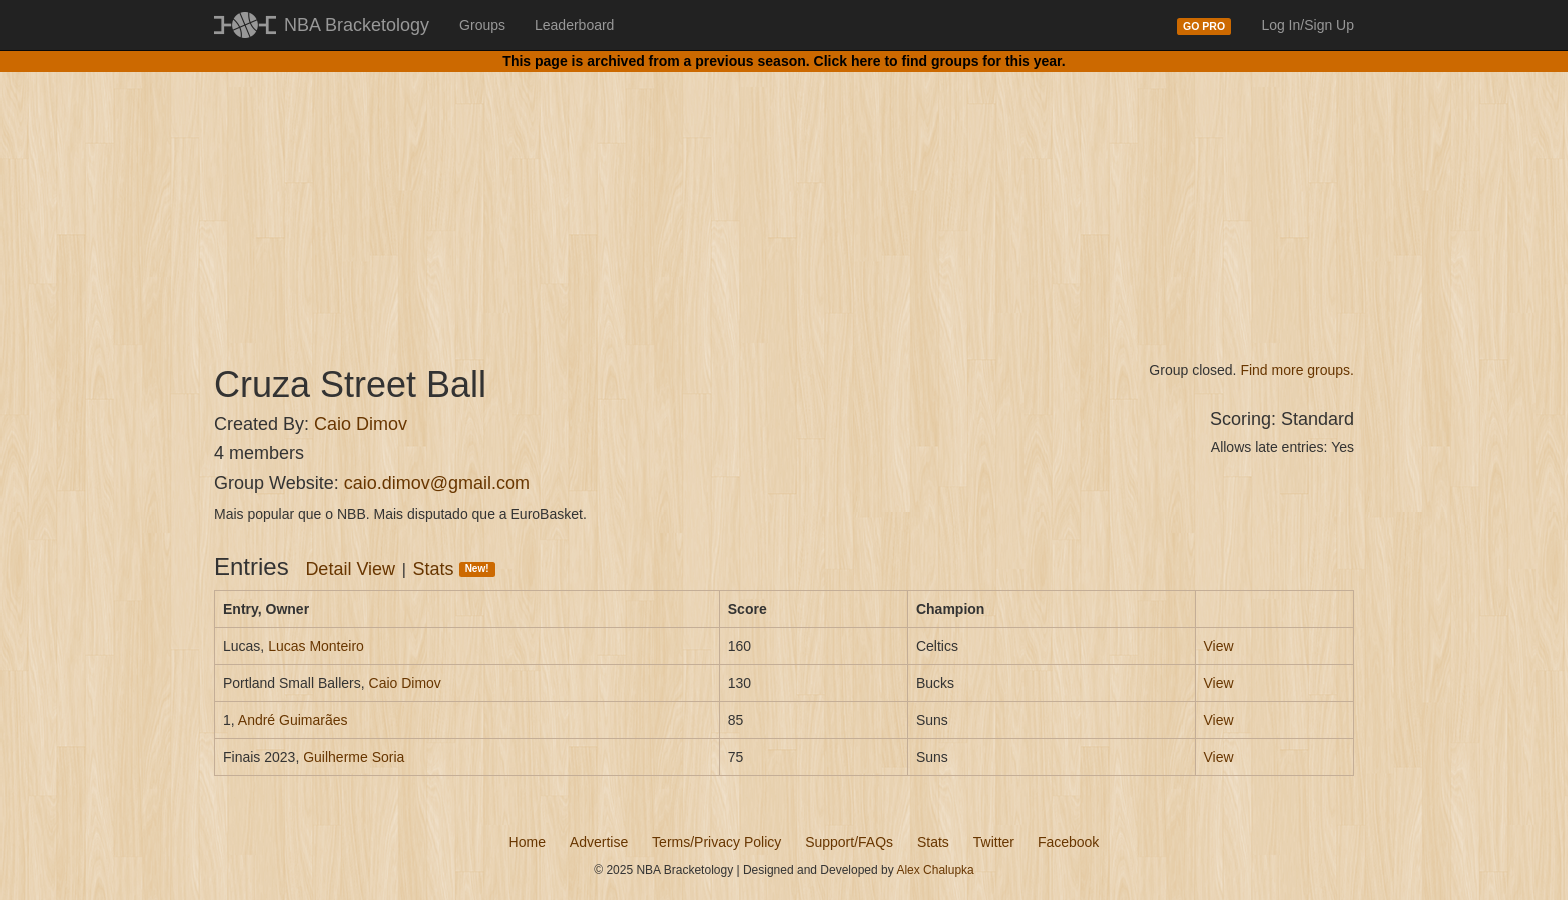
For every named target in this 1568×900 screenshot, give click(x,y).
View (1219, 646)
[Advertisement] (784, 200)
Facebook (1068, 842)
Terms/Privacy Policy (716, 842)
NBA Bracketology (356, 25)
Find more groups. (1297, 370)
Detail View (350, 569)
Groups (482, 25)
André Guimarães (293, 720)
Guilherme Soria (353, 757)
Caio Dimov (360, 424)
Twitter (993, 842)
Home (527, 842)
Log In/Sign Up (1307, 25)
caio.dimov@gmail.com (437, 483)
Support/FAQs (849, 842)
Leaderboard (574, 25)
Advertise (599, 842)
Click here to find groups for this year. (940, 61)
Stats (454, 569)
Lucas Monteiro (316, 646)
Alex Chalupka (934, 870)
